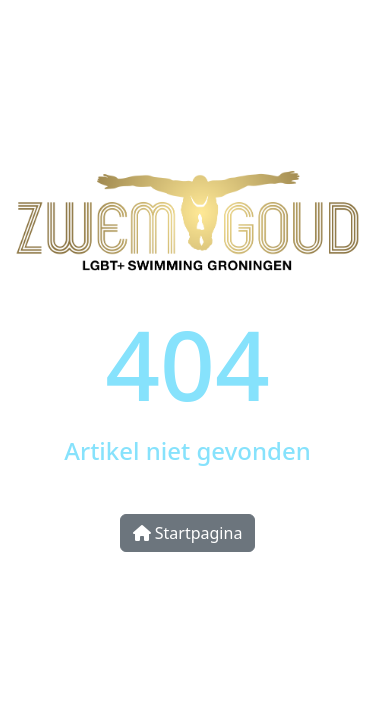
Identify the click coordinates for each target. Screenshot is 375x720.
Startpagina (188, 533)
